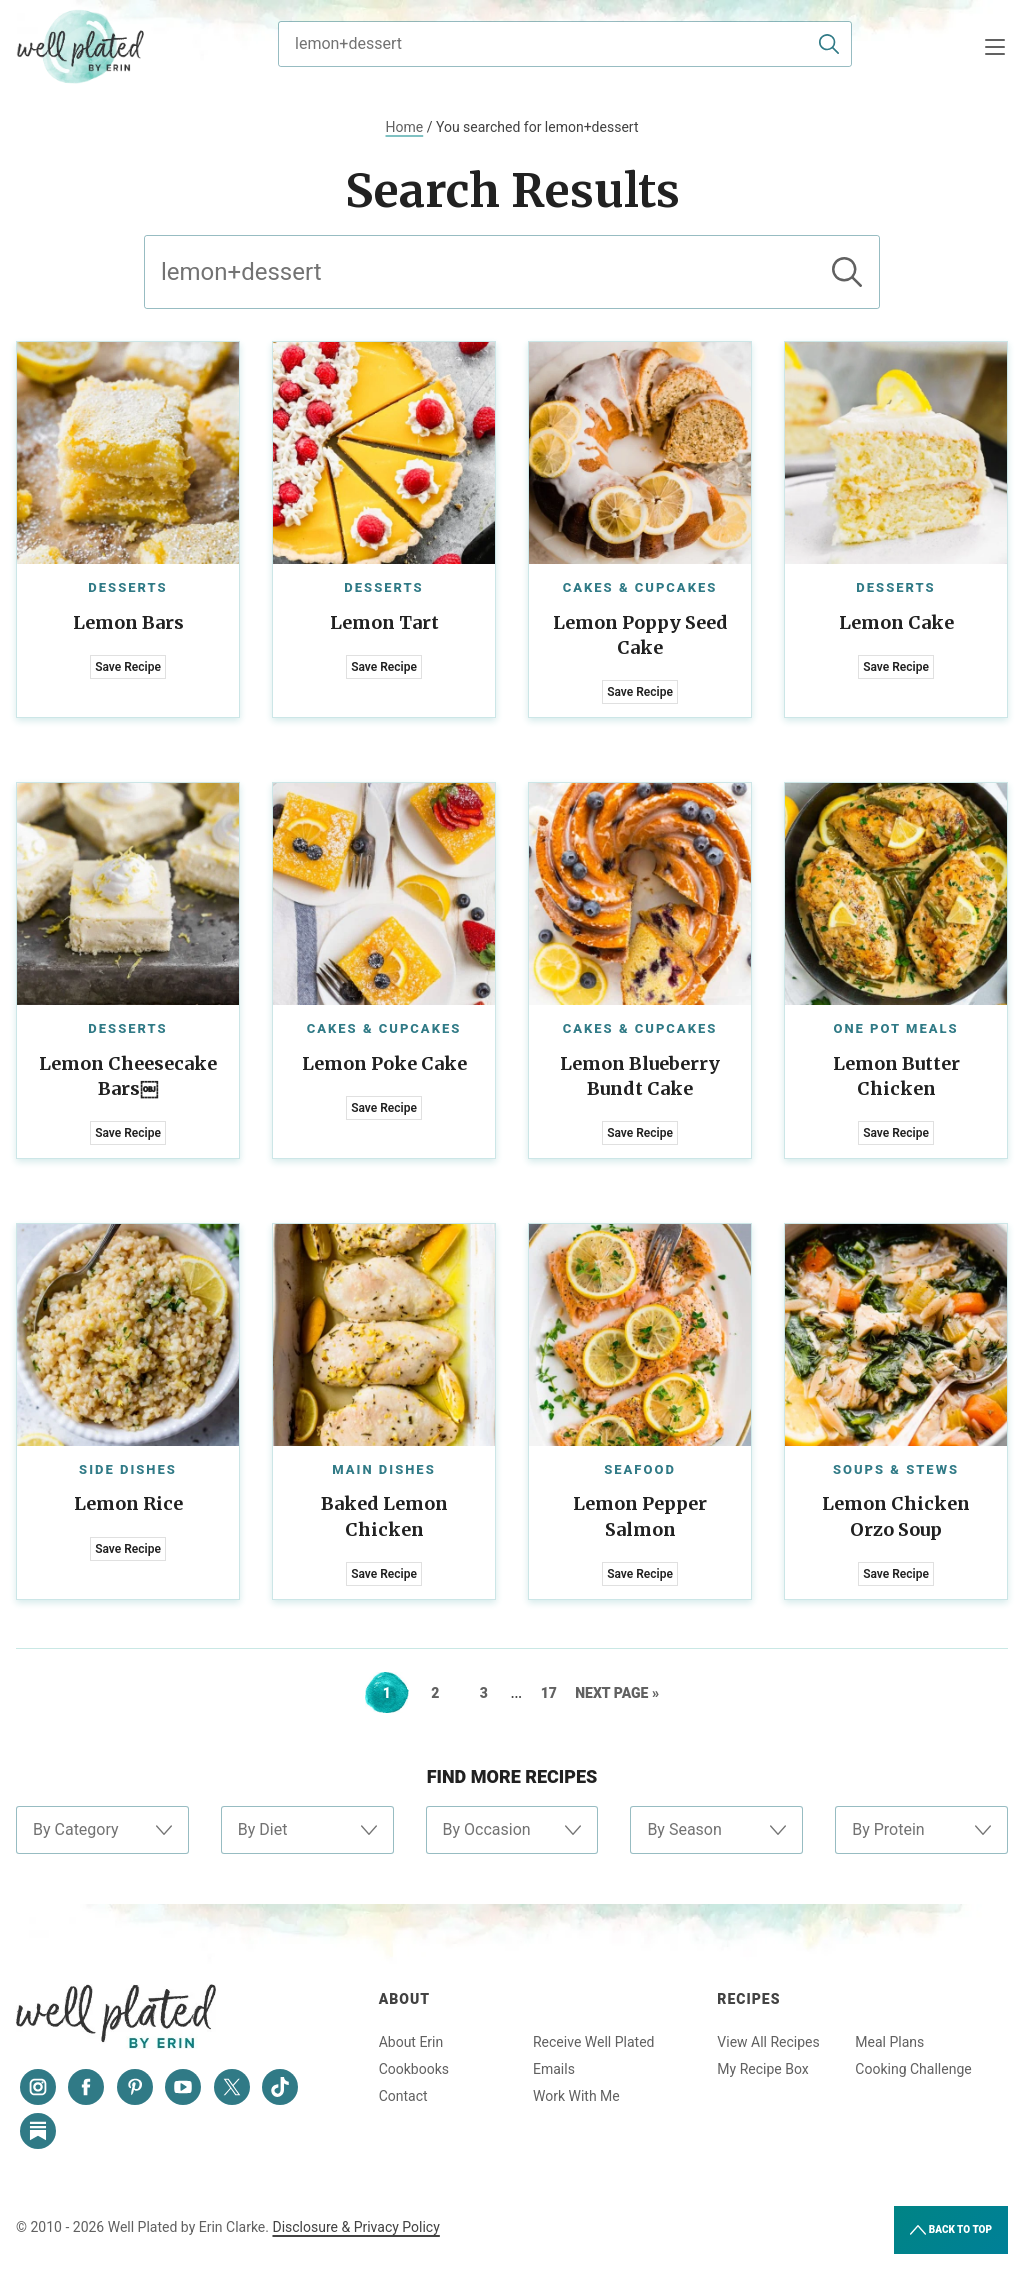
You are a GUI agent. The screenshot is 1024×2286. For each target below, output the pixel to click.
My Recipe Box (762, 2069)
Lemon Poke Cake (384, 1063)
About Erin (411, 2042)
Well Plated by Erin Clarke (81, 47)
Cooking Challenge (913, 2069)
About (404, 1999)
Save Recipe (128, 667)
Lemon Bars (128, 622)
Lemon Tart (384, 622)
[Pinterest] (135, 2087)
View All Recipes (768, 2042)
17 (555, 1693)
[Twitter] (232, 2087)
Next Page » (617, 1693)
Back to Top (951, 2230)
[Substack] (38, 2131)
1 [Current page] (395, 1693)
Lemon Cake (896, 622)
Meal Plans (889, 2042)
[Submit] (829, 44)
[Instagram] (38, 2087)
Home (405, 127)
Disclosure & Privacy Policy (355, 2227)
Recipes (748, 1999)
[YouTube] (183, 2087)
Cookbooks (414, 2069)
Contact (403, 2096)
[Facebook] (86, 2087)
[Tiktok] (280, 2087)
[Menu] (995, 47)
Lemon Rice (128, 1503)
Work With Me (576, 2096)
